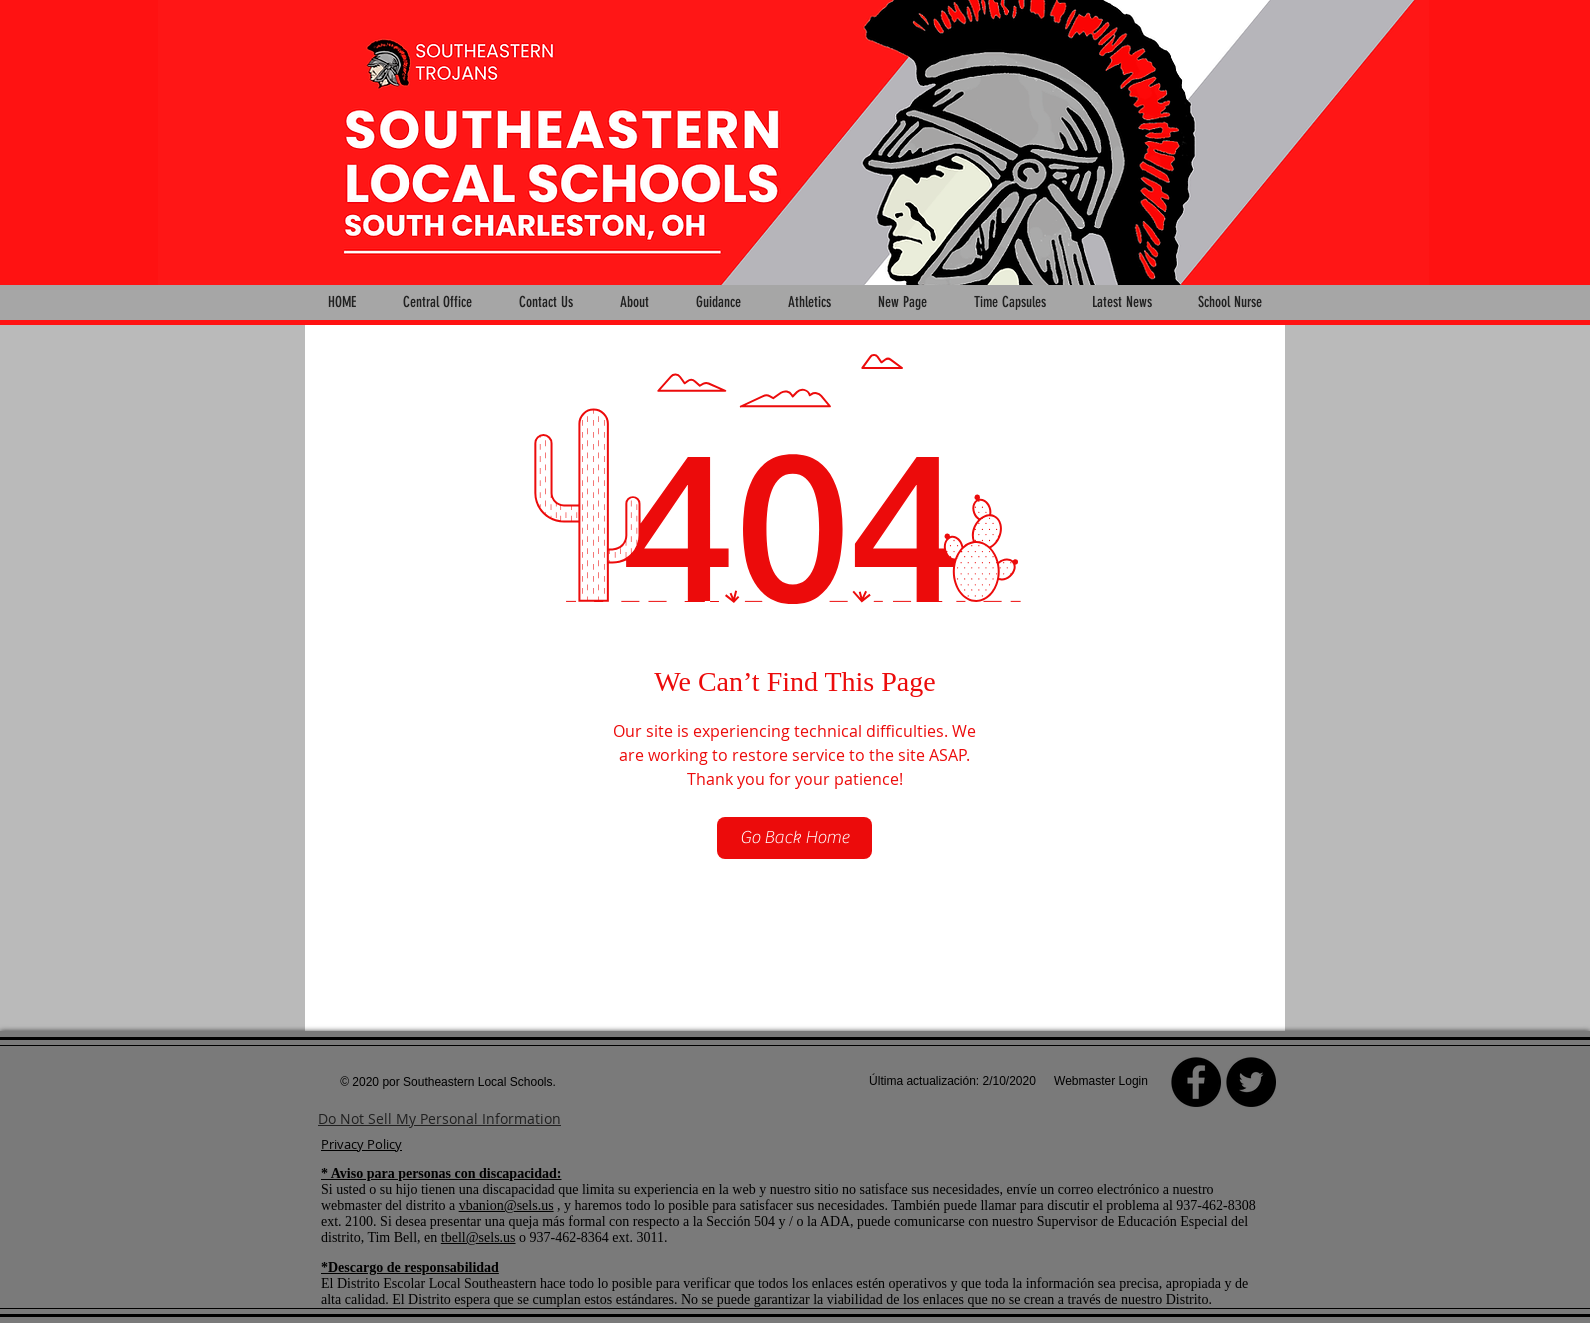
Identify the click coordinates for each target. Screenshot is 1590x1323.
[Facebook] (1196, 1082)
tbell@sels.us (478, 1237)
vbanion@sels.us (506, 1205)
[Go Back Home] (794, 838)
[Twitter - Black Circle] (1251, 1082)
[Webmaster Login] (1101, 1082)
